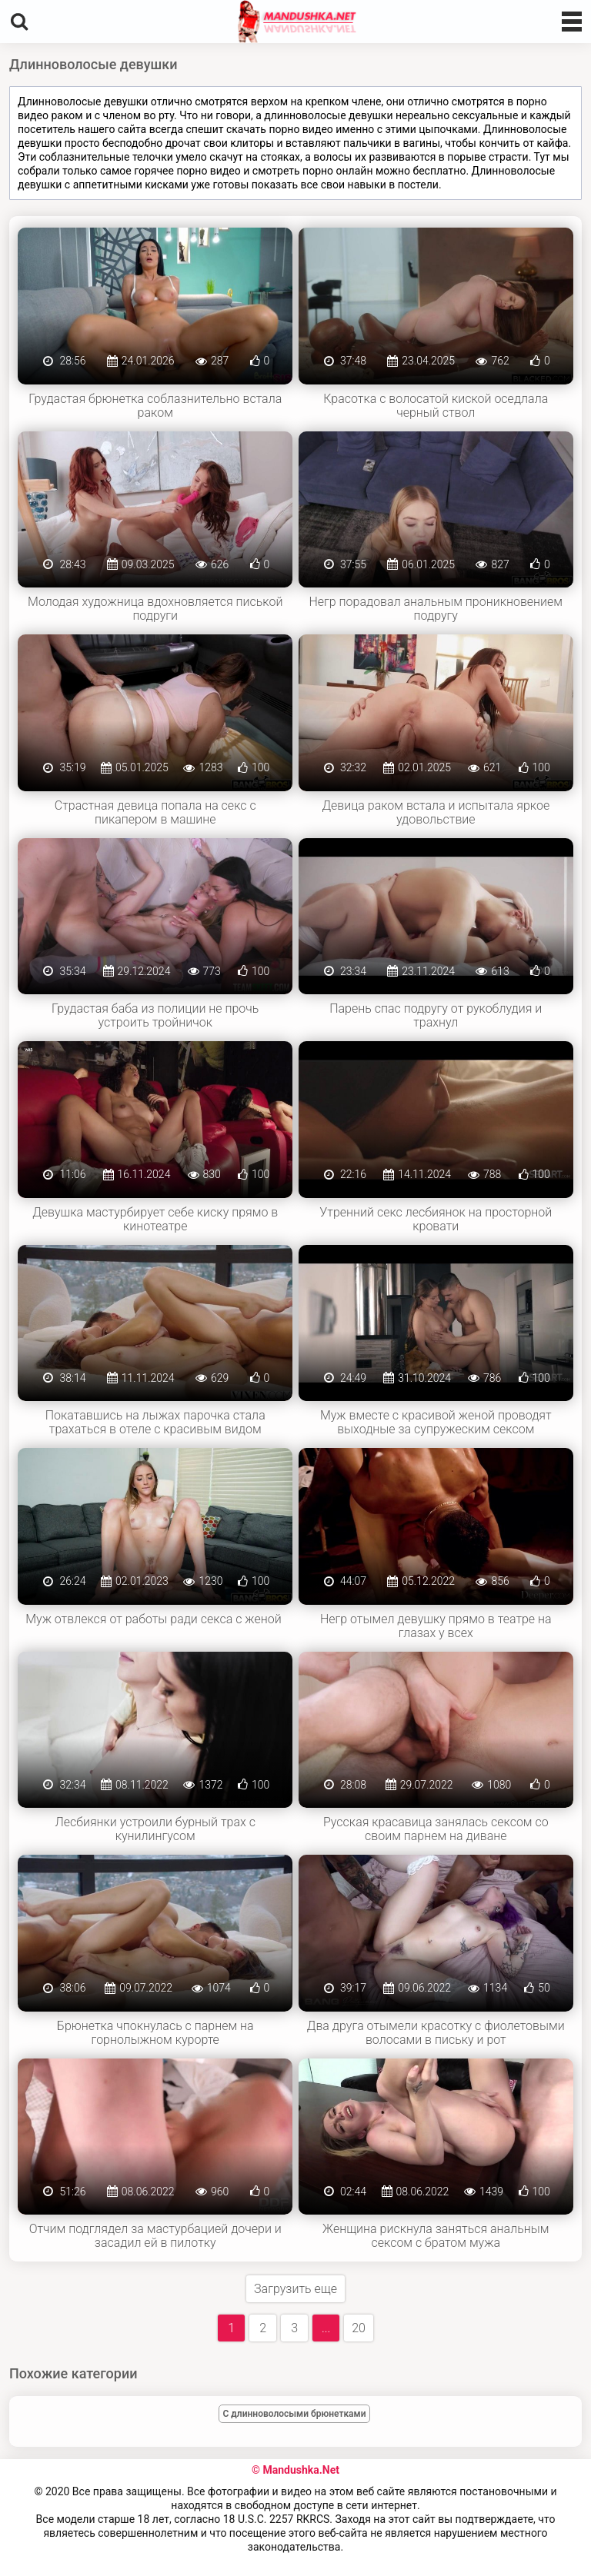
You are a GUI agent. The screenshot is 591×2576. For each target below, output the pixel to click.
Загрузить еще (295, 2288)
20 (359, 2328)
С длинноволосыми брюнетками (294, 2413)
